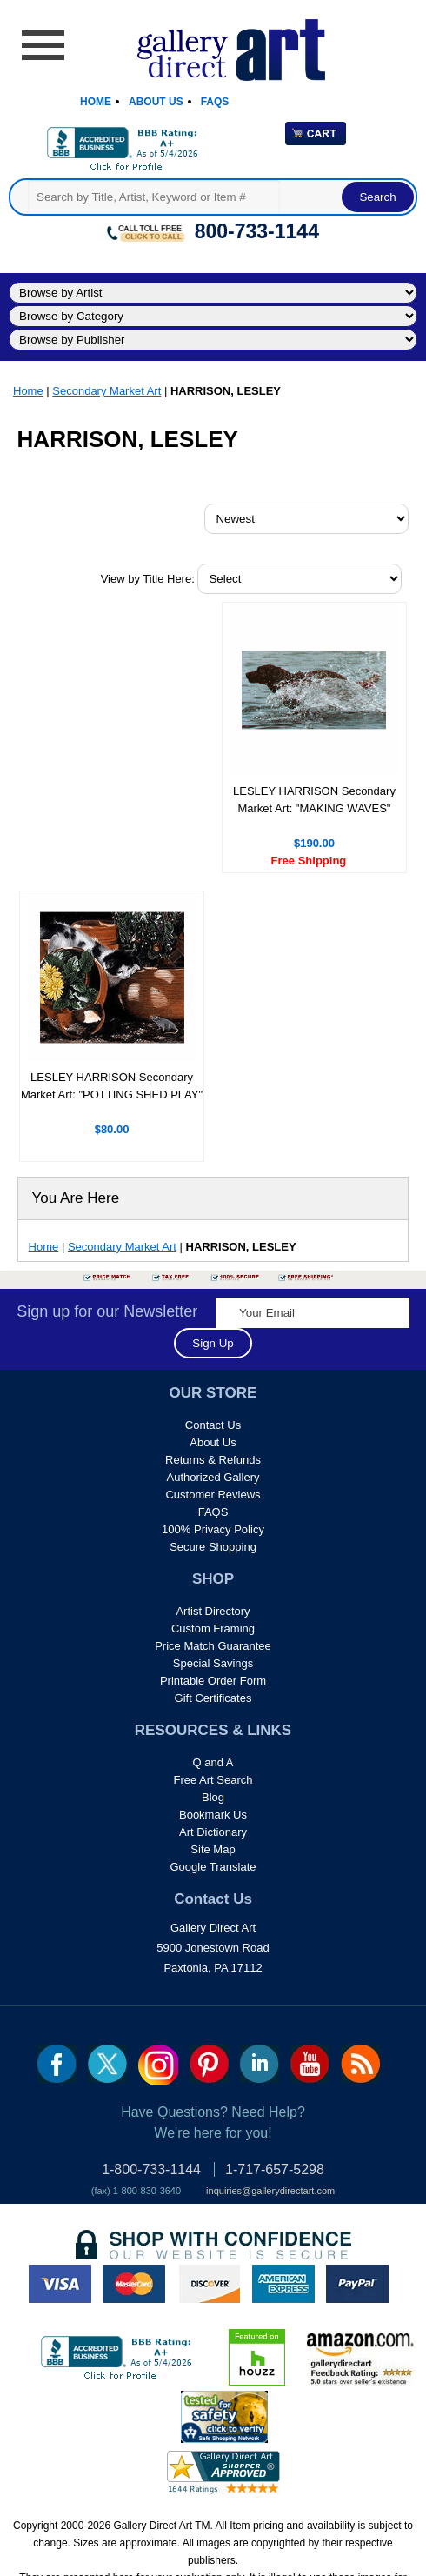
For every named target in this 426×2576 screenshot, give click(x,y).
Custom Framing (213, 1628)
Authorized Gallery (213, 1477)
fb (57, 2064)
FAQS (213, 1511)
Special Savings (213, 1663)
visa (60, 2284)
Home (95, 102)
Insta (158, 2065)
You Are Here (76, 1198)
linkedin (259, 2064)
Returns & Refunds (213, 1459)
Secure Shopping (213, 1546)
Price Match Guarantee (213, 1645)
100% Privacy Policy (213, 1529)
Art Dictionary (213, 1832)
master (134, 2284)
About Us (156, 102)
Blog (213, 1797)
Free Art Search (212, 1779)
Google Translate (213, 1866)
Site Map (212, 1849)
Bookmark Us (213, 1814)
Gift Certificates (213, 1698)
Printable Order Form (213, 1680)
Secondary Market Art (106, 390)
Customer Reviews (212, 1494)
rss (360, 2064)
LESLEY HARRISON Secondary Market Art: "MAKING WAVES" (314, 799)
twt (107, 2064)
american (283, 2284)
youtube (309, 2064)
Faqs (215, 102)
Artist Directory (213, 1611)
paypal (357, 2284)
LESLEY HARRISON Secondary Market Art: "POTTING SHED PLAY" (112, 1086)
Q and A (213, 1762)
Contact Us (213, 1424)
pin (209, 2064)
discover (208, 2284)
